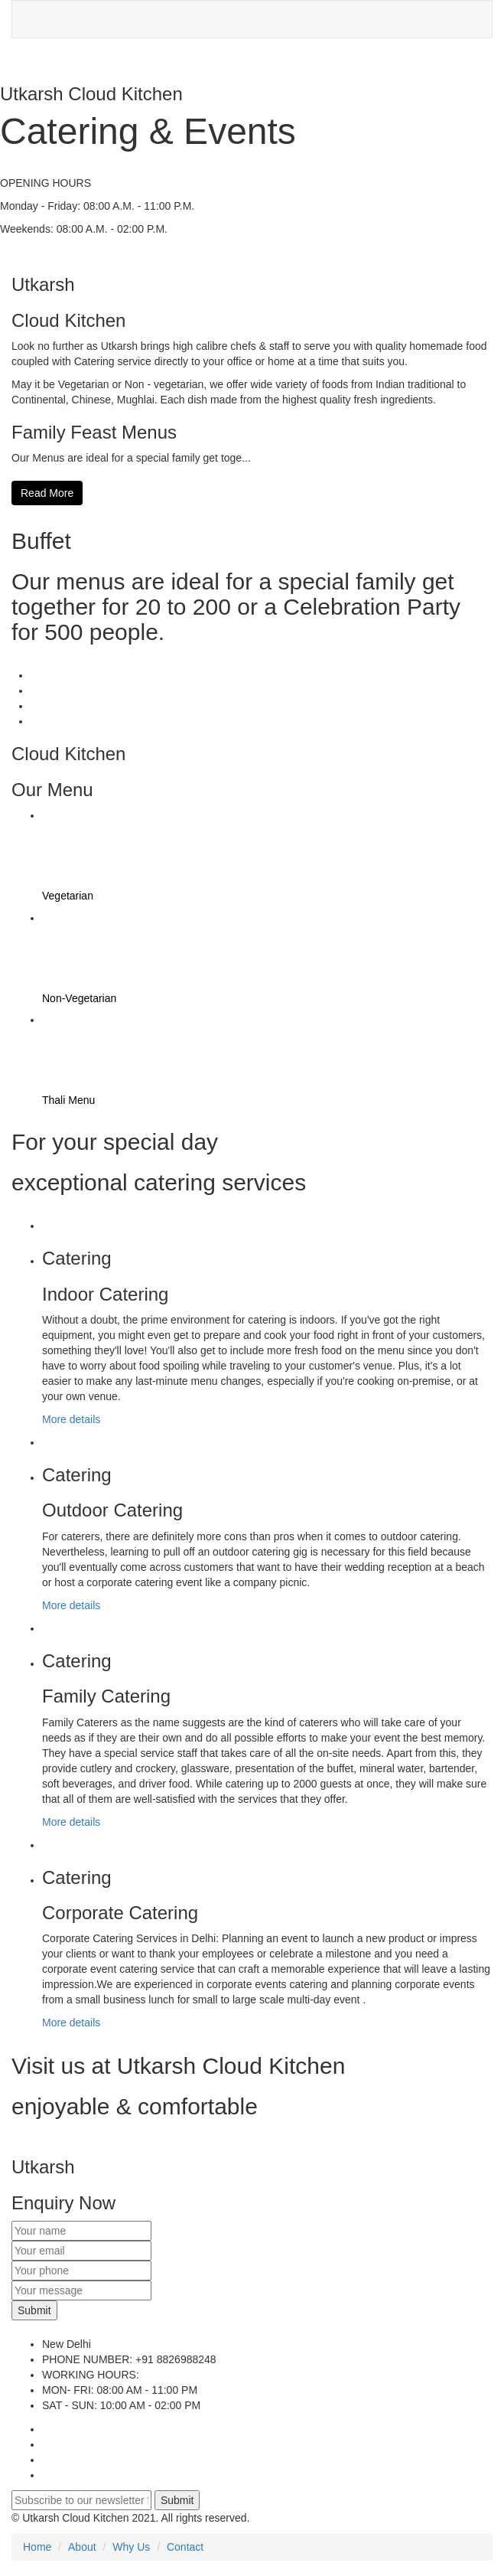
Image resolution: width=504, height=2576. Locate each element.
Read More (47, 493)
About (82, 2547)
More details (71, 1419)
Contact (185, 2547)
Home (37, 2547)
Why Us (131, 2547)
